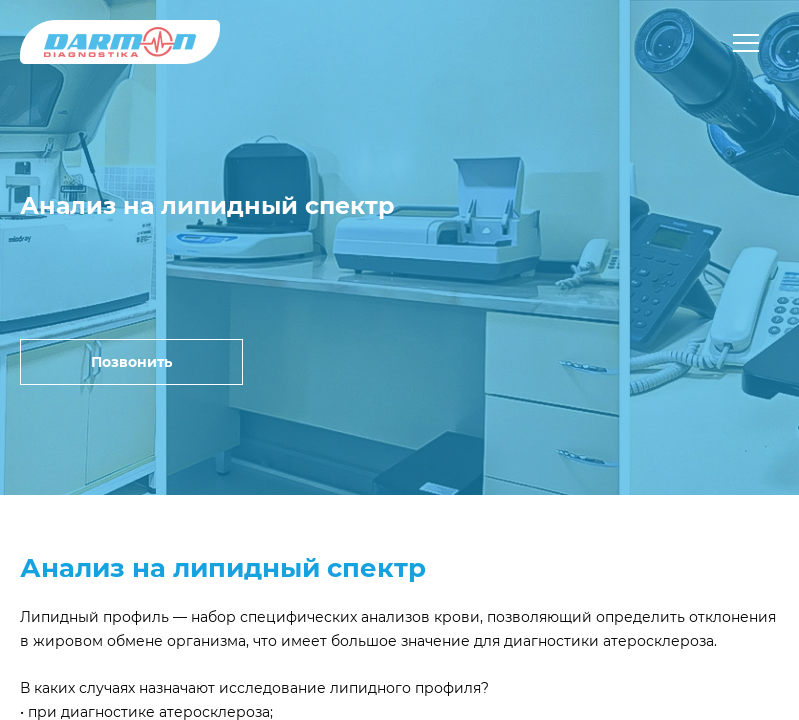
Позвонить (131, 362)
